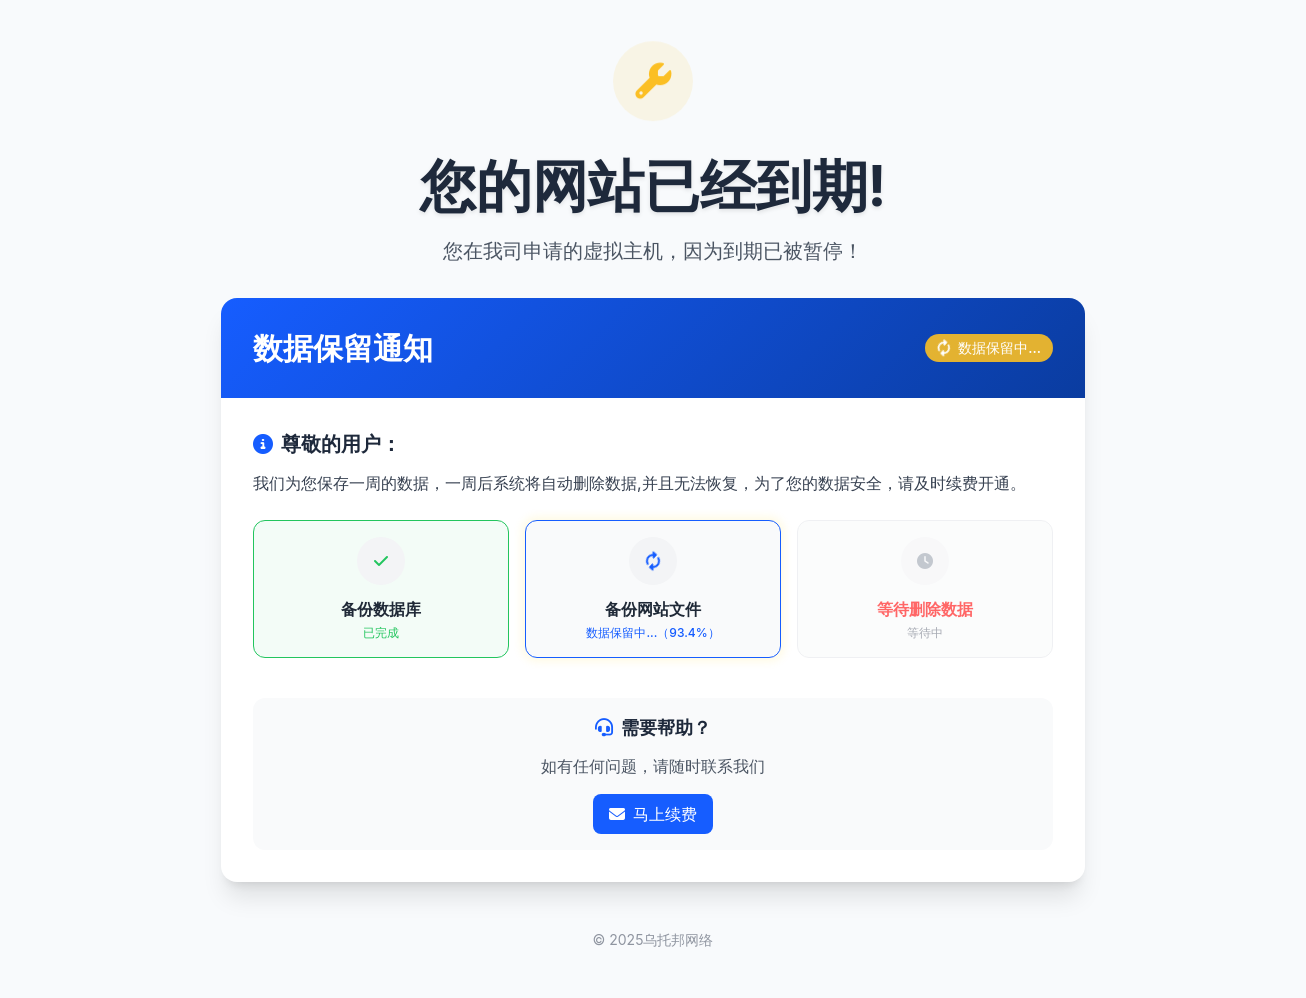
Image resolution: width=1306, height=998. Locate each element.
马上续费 (653, 814)
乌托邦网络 (678, 939)
